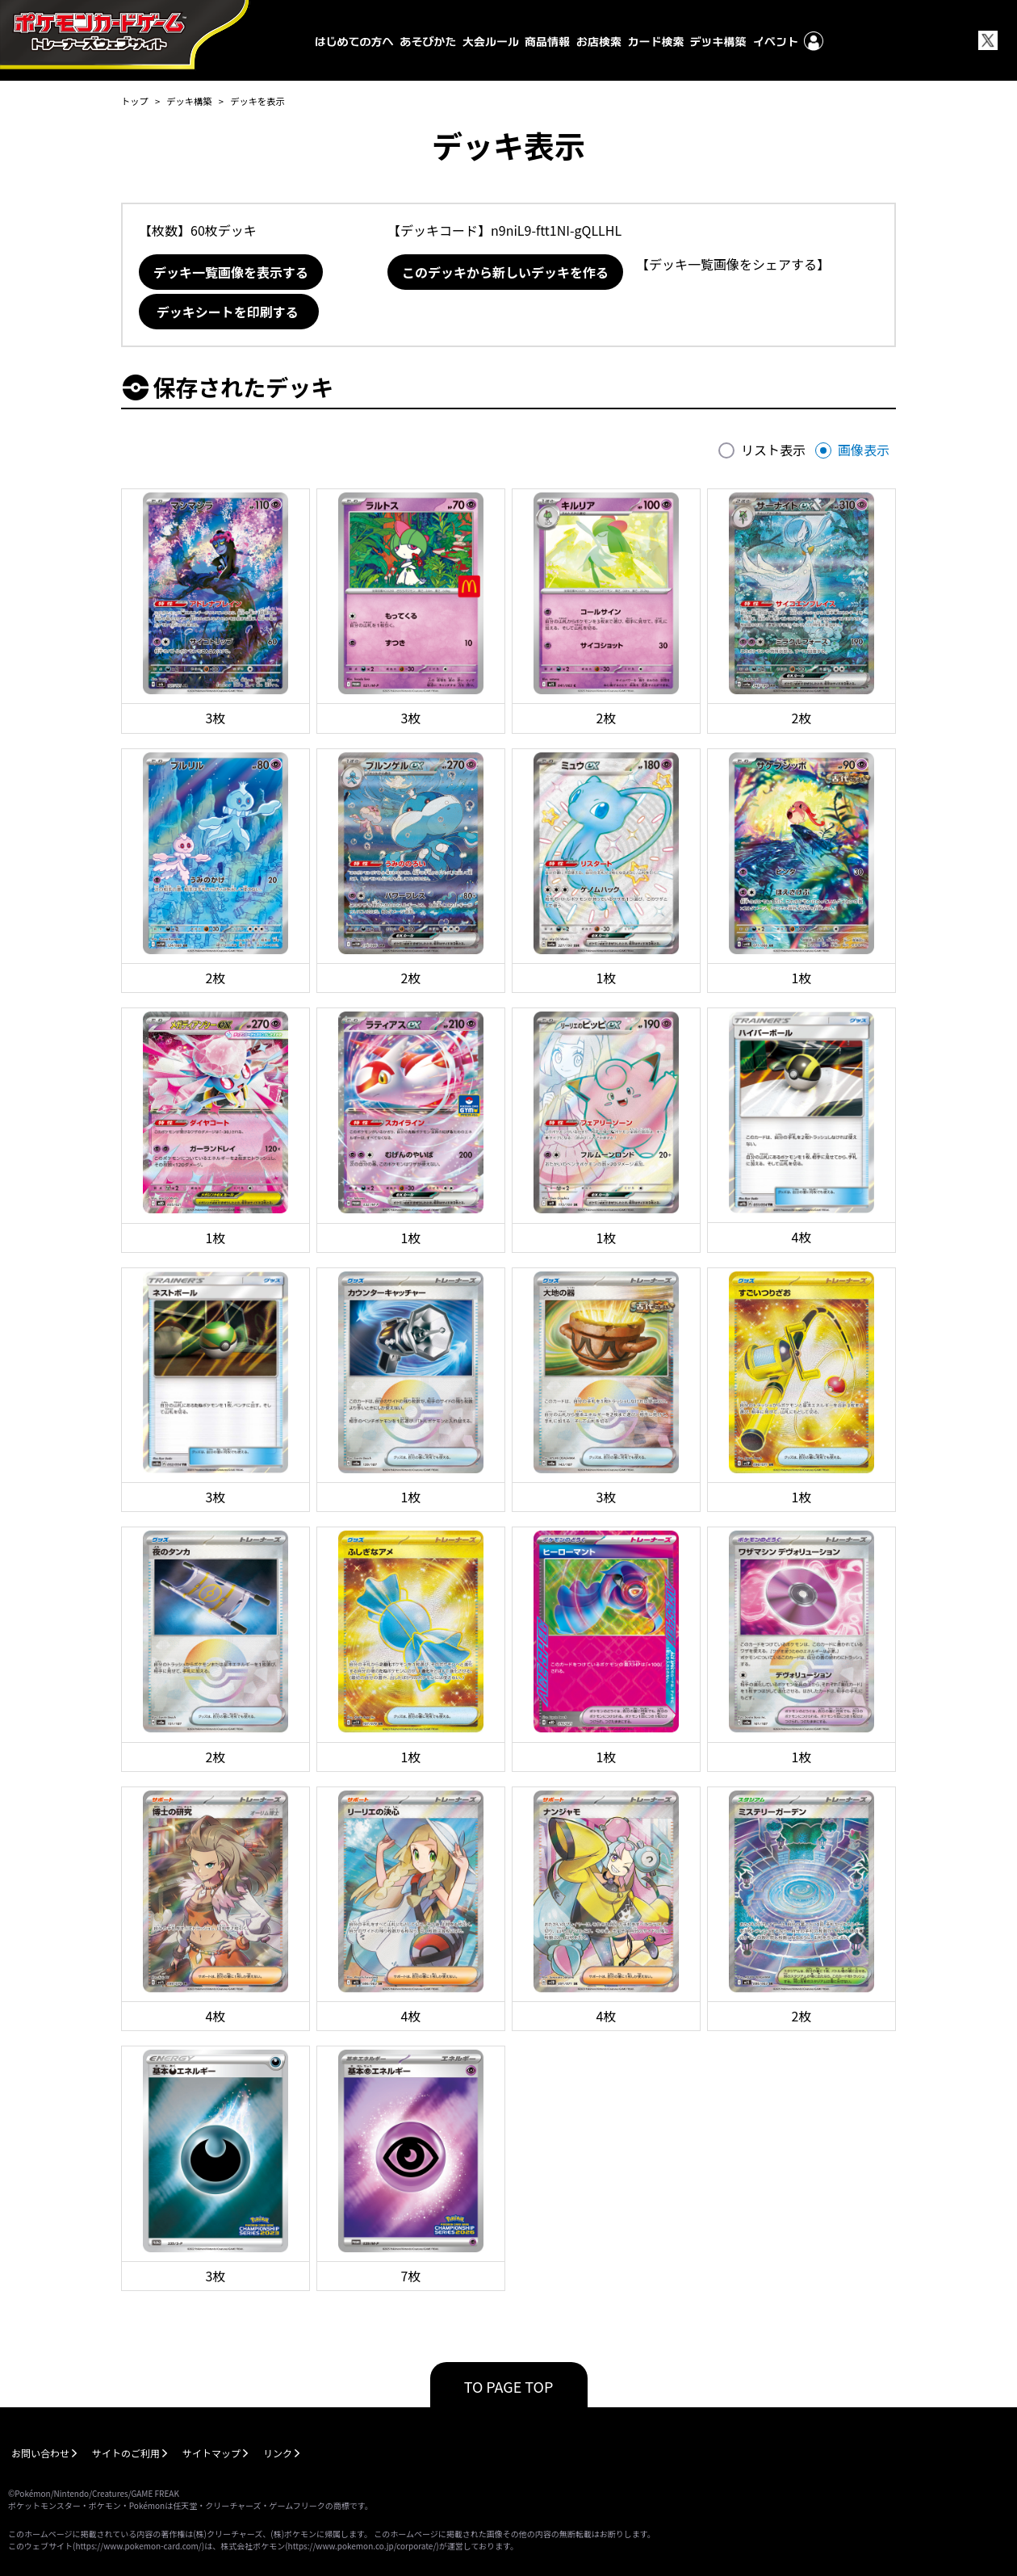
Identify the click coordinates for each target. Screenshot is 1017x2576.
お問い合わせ (40, 2453)
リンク (277, 2453)
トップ (135, 100)
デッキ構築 (188, 100)
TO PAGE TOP (509, 2386)
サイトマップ (211, 2453)
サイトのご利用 (126, 2453)
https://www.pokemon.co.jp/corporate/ (362, 2546)
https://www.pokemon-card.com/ (138, 2546)
